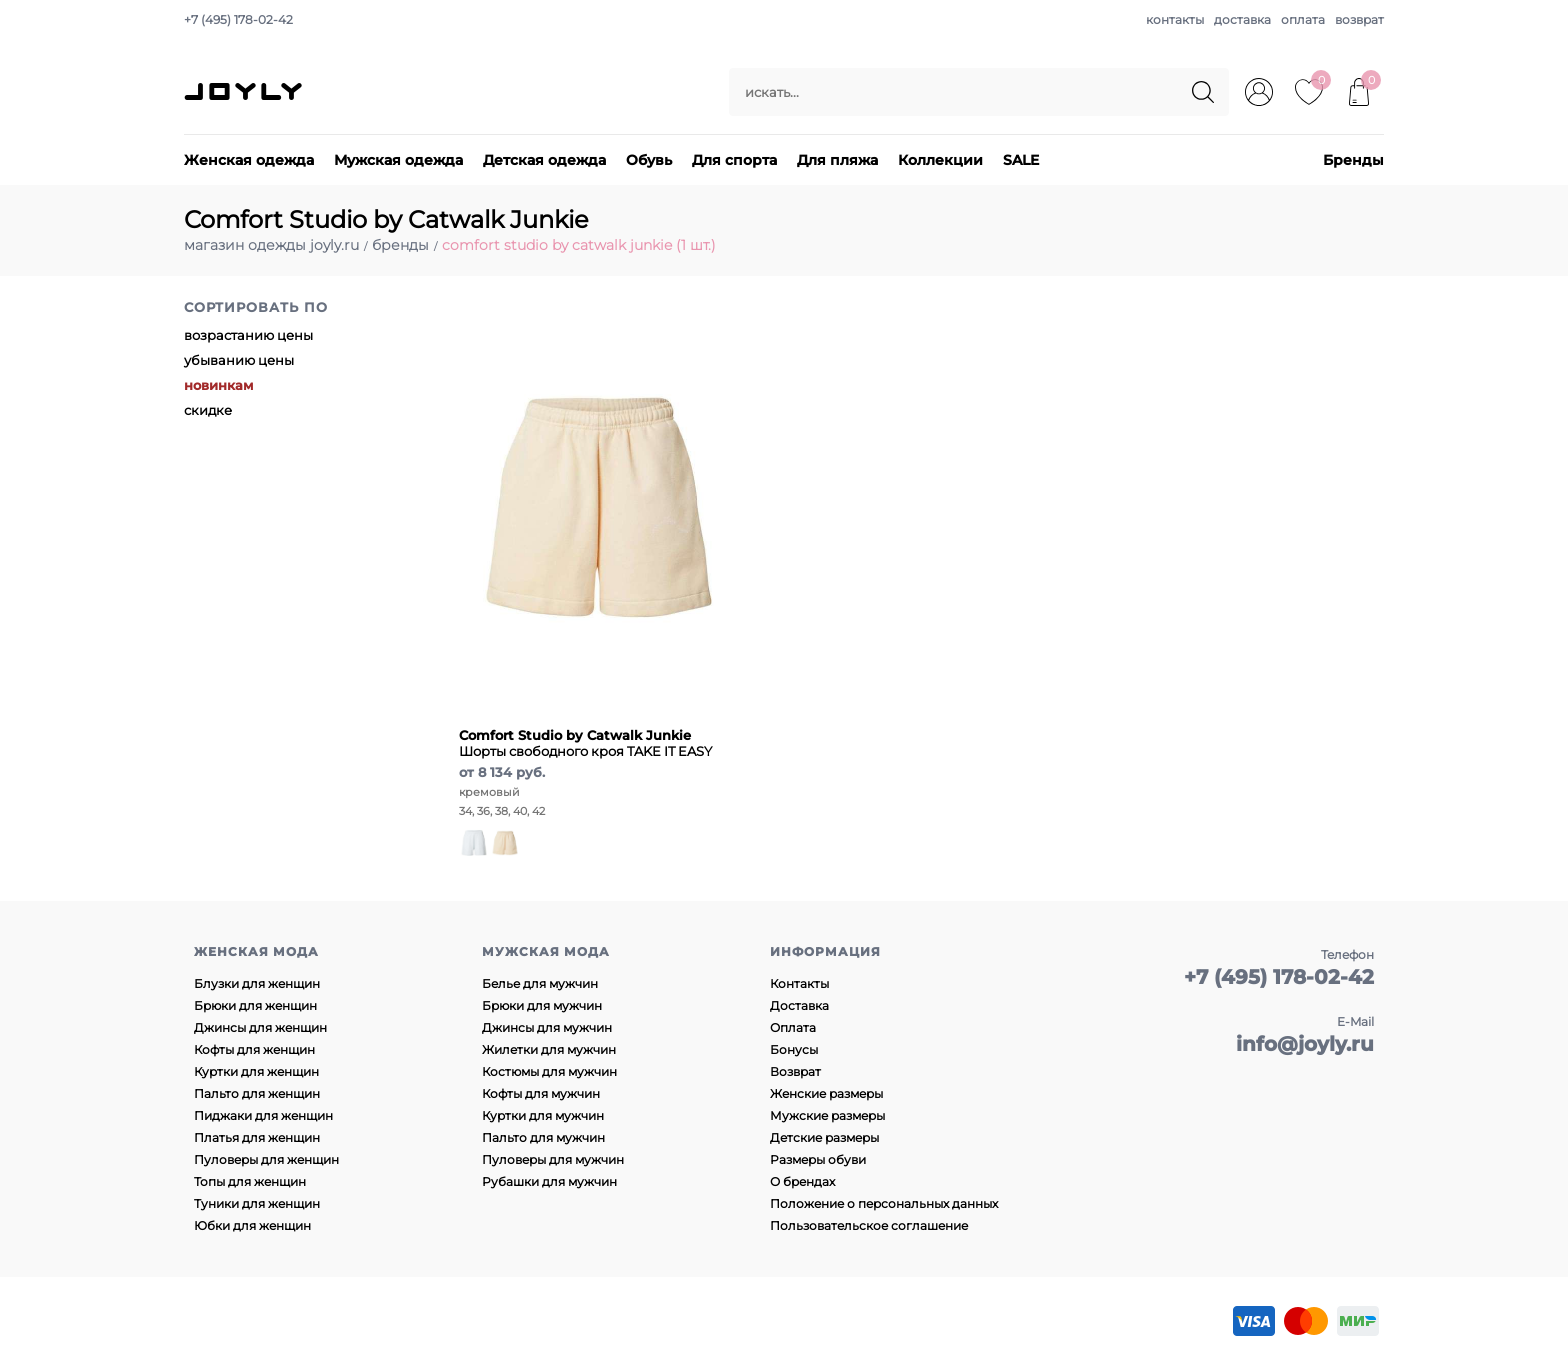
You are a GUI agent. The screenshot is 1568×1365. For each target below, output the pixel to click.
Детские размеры (824, 1137)
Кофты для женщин (254, 1049)
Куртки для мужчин (543, 1115)
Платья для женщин (257, 1137)
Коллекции (940, 160)
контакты (1175, 19)
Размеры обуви (818, 1159)
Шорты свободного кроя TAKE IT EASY (585, 743)
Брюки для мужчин (542, 1005)
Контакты (799, 983)
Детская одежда (544, 160)
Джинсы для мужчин (547, 1027)
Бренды (1353, 160)
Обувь (649, 160)
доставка (1242, 19)
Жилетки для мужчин (549, 1049)
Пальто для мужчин (543, 1137)
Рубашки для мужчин (549, 1181)
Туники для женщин (257, 1203)
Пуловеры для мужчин (553, 1159)
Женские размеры (826, 1093)
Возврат (795, 1071)
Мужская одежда (398, 160)
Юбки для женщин (252, 1225)
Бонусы (794, 1049)
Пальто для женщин (257, 1093)
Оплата (793, 1027)
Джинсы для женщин (260, 1027)
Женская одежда (249, 160)
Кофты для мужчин (541, 1093)
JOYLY (245, 92)
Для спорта (734, 160)
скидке (208, 410)
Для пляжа (837, 160)
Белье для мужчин (540, 983)
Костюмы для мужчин (549, 1071)
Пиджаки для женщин (263, 1115)
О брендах (802, 1181)
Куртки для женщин (256, 1071)
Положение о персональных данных (884, 1203)
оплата (1303, 19)
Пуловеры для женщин (266, 1159)
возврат (1359, 19)
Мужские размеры (827, 1115)
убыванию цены (239, 360)
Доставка (799, 1005)
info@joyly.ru (1305, 1044)
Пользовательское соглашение (869, 1225)
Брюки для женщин (255, 1005)
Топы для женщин (250, 1181)
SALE (1021, 160)
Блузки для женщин (257, 983)
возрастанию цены (248, 335)
